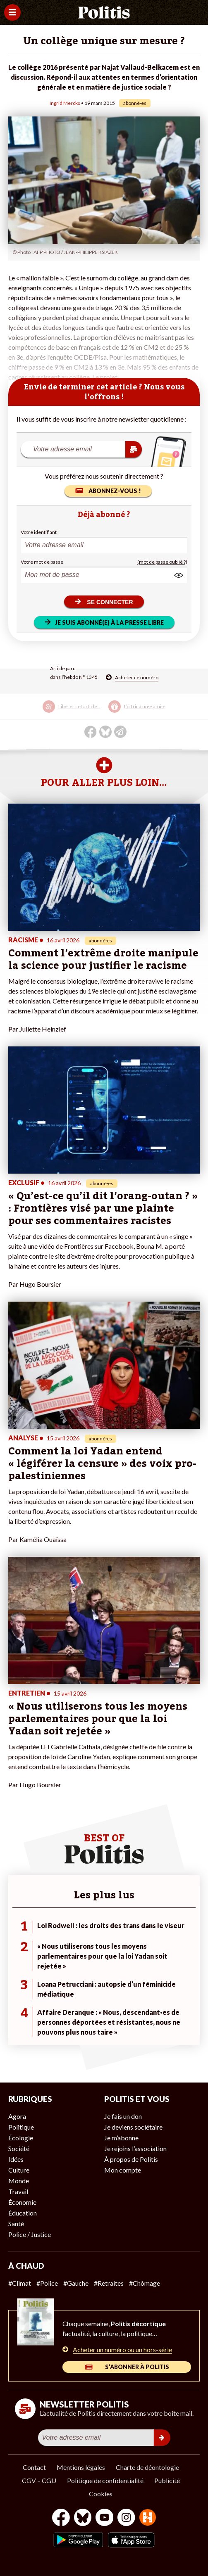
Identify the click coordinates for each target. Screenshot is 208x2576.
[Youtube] (105, 2518)
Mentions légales (81, 2467)
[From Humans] (147, 2518)
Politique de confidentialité (105, 2480)
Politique (21, 2127)
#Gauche (75, 2283)
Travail (18, 2191)
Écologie (20, 2138)
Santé (16, 2223)
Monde (18, 2181)
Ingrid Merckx (65, 103)
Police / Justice (29, 2234)
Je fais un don (123, 2116)
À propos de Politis (131, 2159)
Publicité (167, 2480)
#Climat (19, 2283)
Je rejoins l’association (135, 2148)
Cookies (100, 2494)
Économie (22, 2202)
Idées (16, 2159)
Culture (18, 2170)
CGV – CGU (39, 2480)
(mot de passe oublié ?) (162, 562)
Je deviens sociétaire (133, 2127)
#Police (47, 2283)
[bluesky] (82, 2518)
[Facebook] (61, 2518)
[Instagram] (126, 2518)
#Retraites (109, 2283)
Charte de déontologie (147, 2467)
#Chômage (144, 2283)
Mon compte (122, 2170)
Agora (17, 2116)
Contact (34, 2467)
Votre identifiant (39, 532)
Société (18, 2148)
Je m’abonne (121, 2138)
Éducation (22, 2213)
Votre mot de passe (42, 562)
